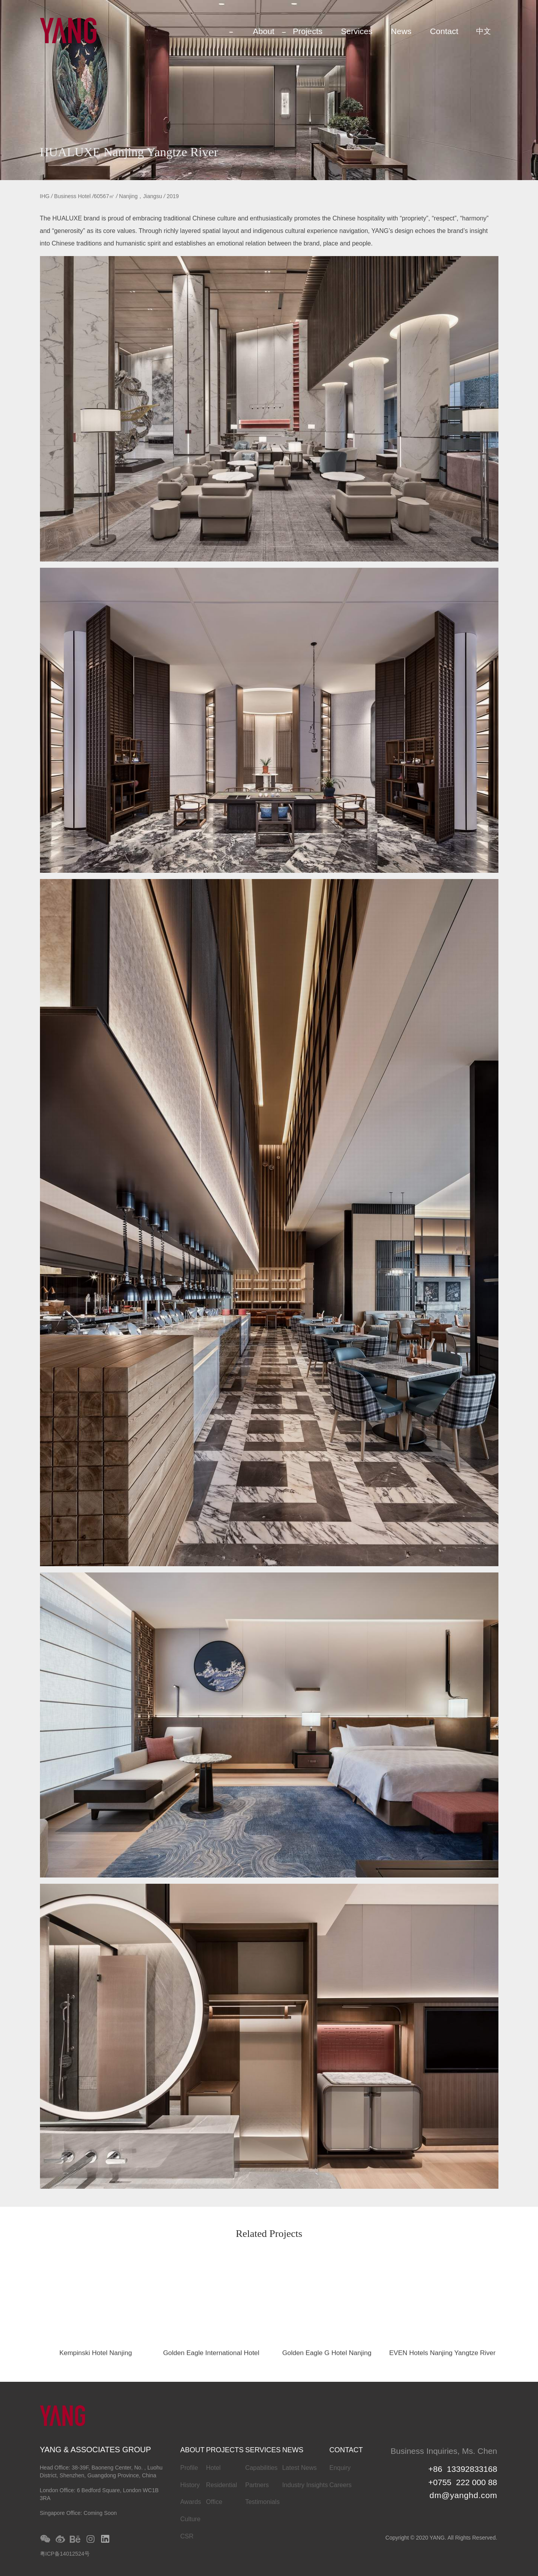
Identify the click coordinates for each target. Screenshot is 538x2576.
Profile (189, 2467)
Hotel (213, 2467)
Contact (444, 31)
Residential (221, 2485)
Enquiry (339, 2467)
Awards (190, 2501)
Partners (257, 2485)
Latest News (299, 2467)
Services (357, 31)
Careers (340, 2485)
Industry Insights (305, 2485)
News (401, 31)
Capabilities (261, 2467)
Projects (307, 31)
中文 (483, 31)
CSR (187, 2536)
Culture (190, 2519)
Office (214, 2501)
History (190, 2485)
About (263, 31)
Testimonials (262, 2501)
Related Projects (269, 2234)
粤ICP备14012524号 (65, 2554)
